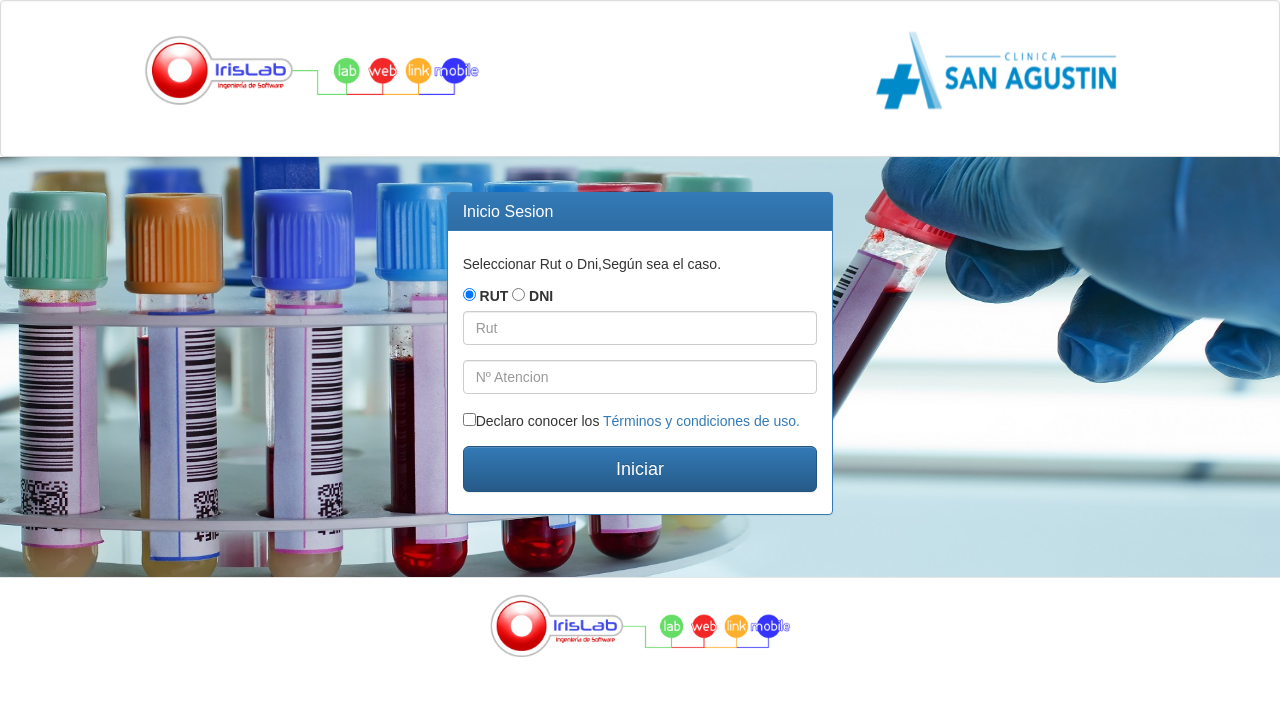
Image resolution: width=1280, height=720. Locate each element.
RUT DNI (508, 296)
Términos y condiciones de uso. (701, 421)
